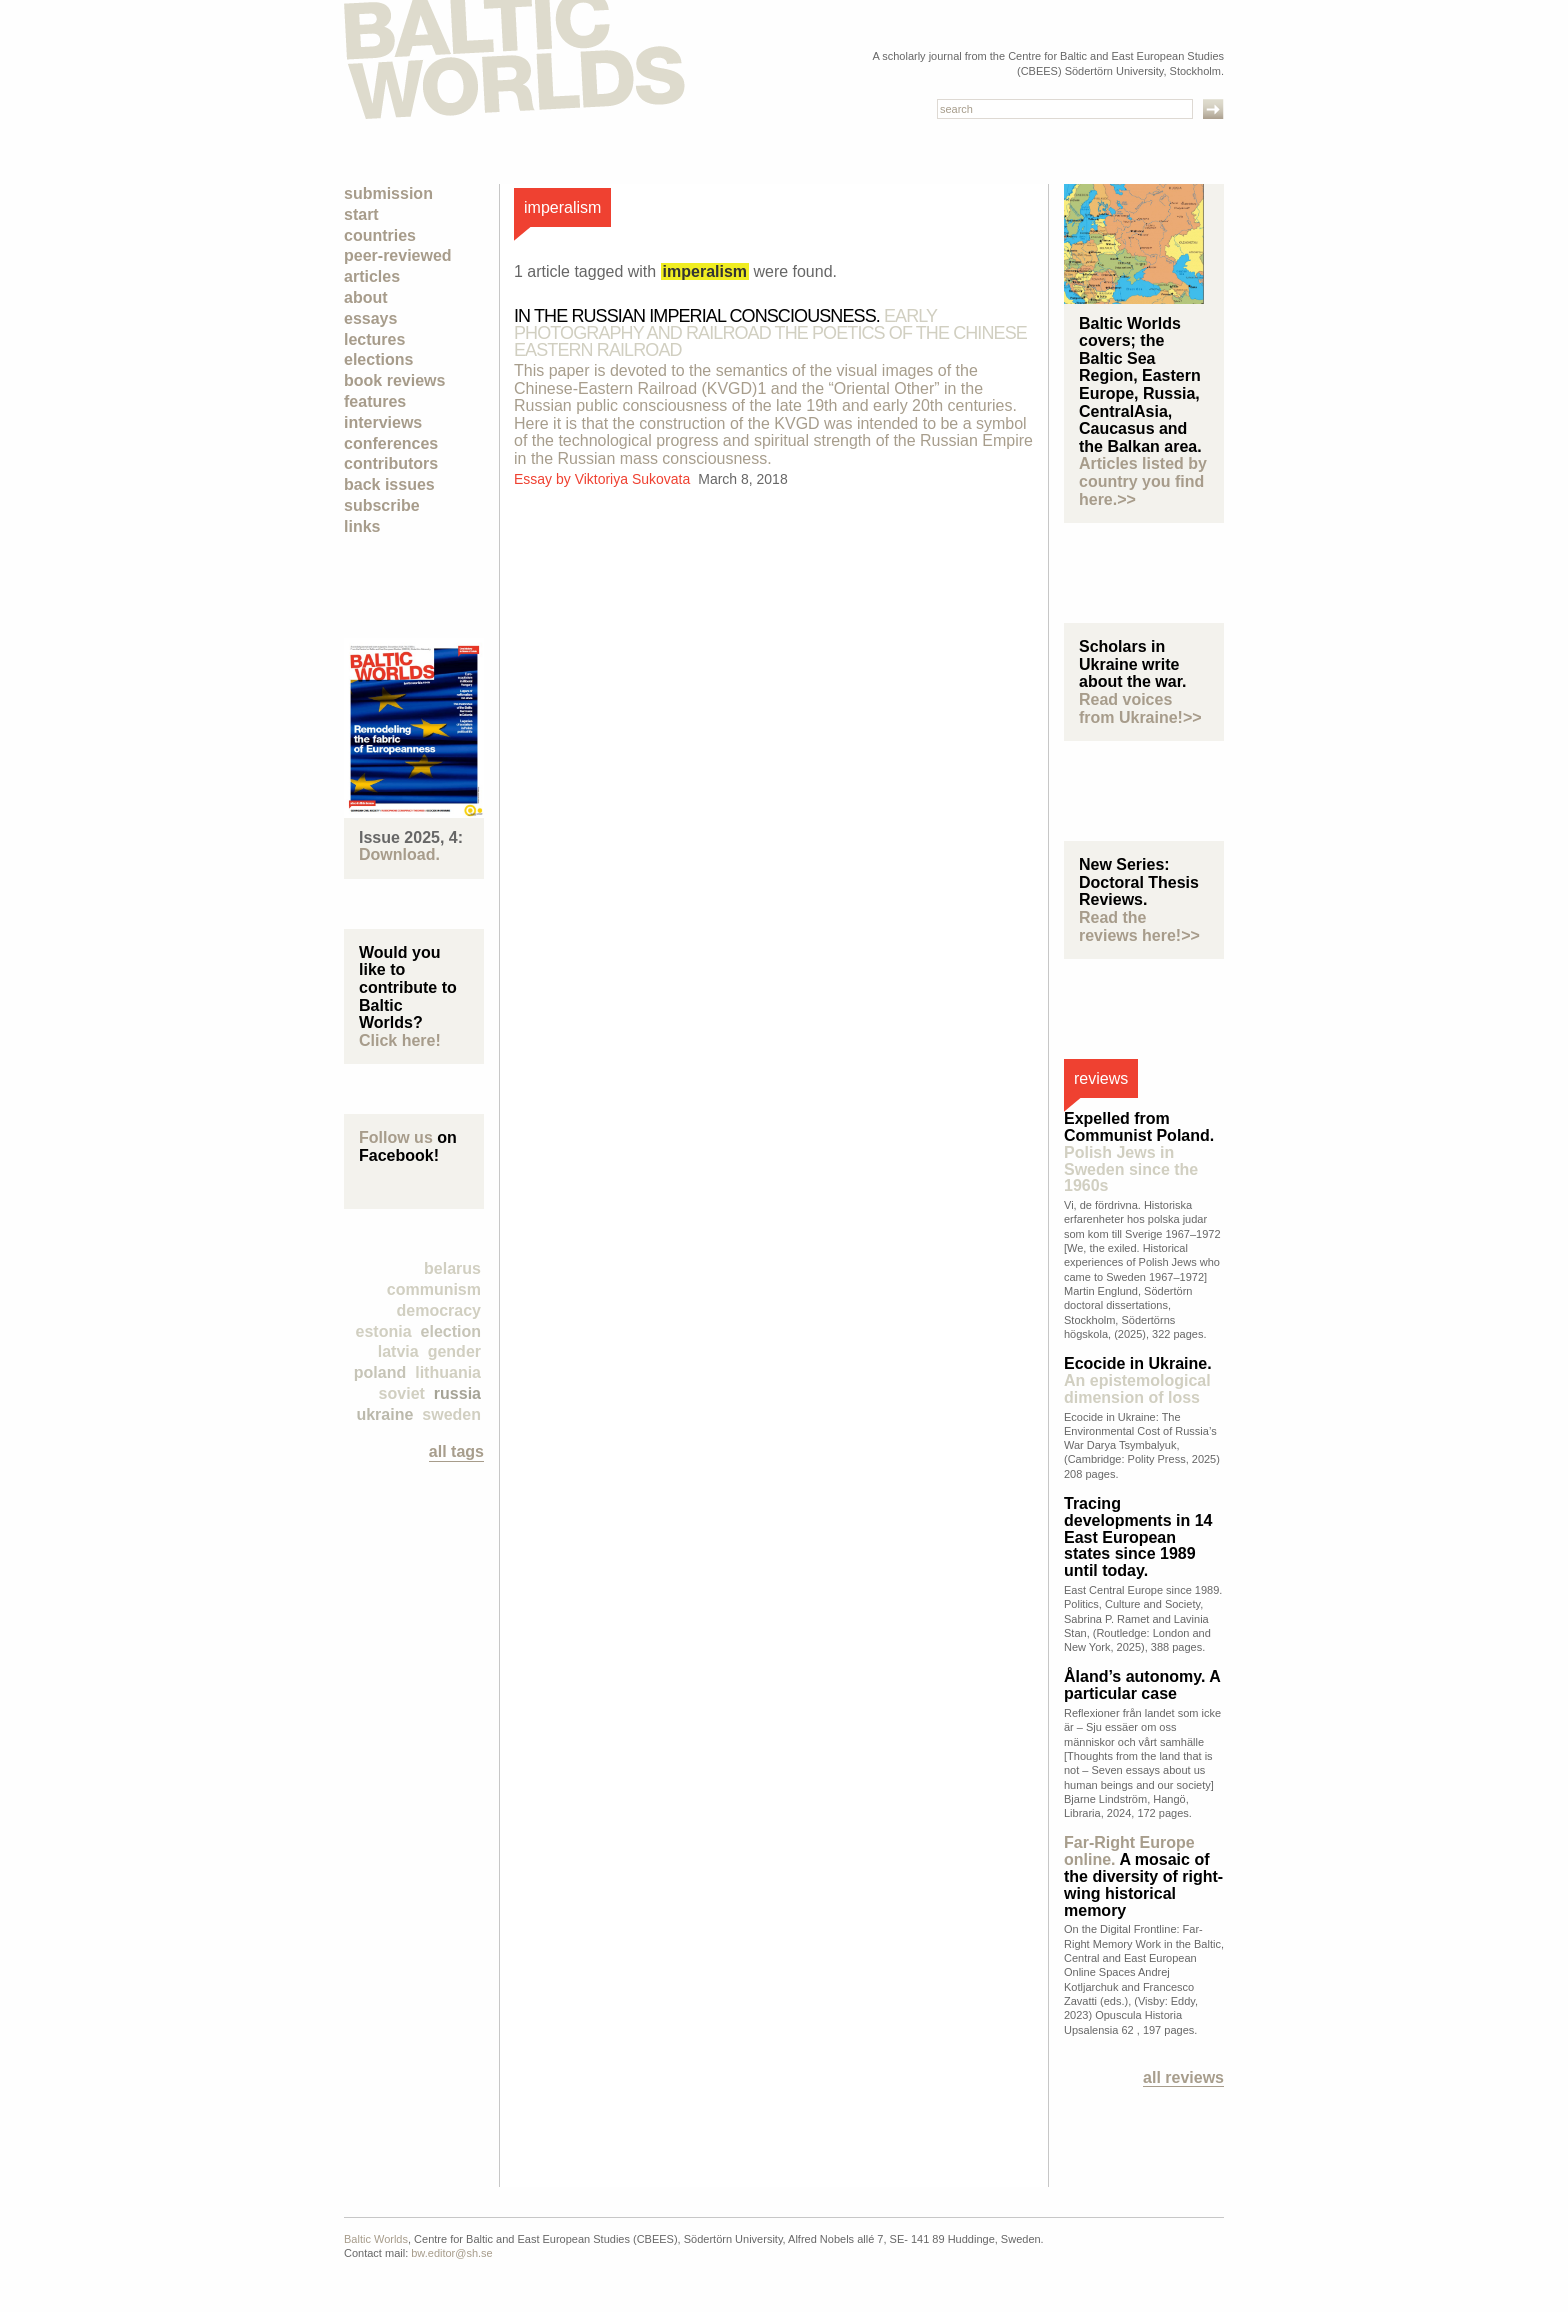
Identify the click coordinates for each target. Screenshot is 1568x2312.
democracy (439, 1310)
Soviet (402, 1393)
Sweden (451, 1414)
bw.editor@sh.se (452, 2253)
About (366, 297)
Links (362, 526)
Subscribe (382, 505)
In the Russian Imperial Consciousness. (770, 333)
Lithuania (448, 1372)
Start (361, 214)
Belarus (452, 1268)
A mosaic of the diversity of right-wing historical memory (1143, 1876)
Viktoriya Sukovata (634, 479)
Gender (454, 1351)
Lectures (374, 339)
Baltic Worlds (376, 2239)
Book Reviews (394, 380)
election (451, 1331)
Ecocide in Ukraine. (1138, 1380)
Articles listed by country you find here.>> (1143, 481)
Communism (434, 1289)
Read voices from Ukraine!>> (1140, 708)
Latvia (398, 1351)
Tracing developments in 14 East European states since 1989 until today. (1138, 1537)
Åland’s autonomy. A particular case (1142, 1685)
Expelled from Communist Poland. (1139, 1152)
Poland (380, 1372)
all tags (456, 1451)
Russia (457, 1393)
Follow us (396, 1137)
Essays (370, 318)
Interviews (383, 422)
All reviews (1183, 2077)
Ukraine (384, 1414)
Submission (388, 193)
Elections (378, 359)
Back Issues (389, 484)
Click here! (400, 1040)
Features (375, 401)
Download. (399, 854)
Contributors (391, 463)
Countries (380, 235)
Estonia (384, 1331)
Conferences (391, 443)
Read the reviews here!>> (1139, 926)
